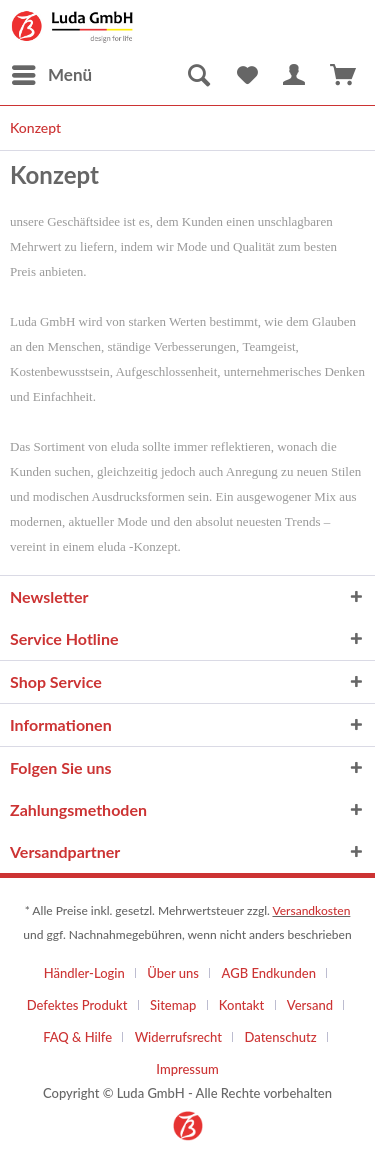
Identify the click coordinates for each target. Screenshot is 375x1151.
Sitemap (173, 1005)
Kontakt (241, 1005)
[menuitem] (51, 75)
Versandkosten (311, 910)
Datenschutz (281, 1037)
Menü (52, 72)
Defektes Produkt (77, 1005)
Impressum (187, 1069)
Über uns (173, 973)
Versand (310, 1005)
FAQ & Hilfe (77, 1037)
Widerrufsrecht (178, 1037)
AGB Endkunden (269, 973)
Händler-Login (84, 973)
